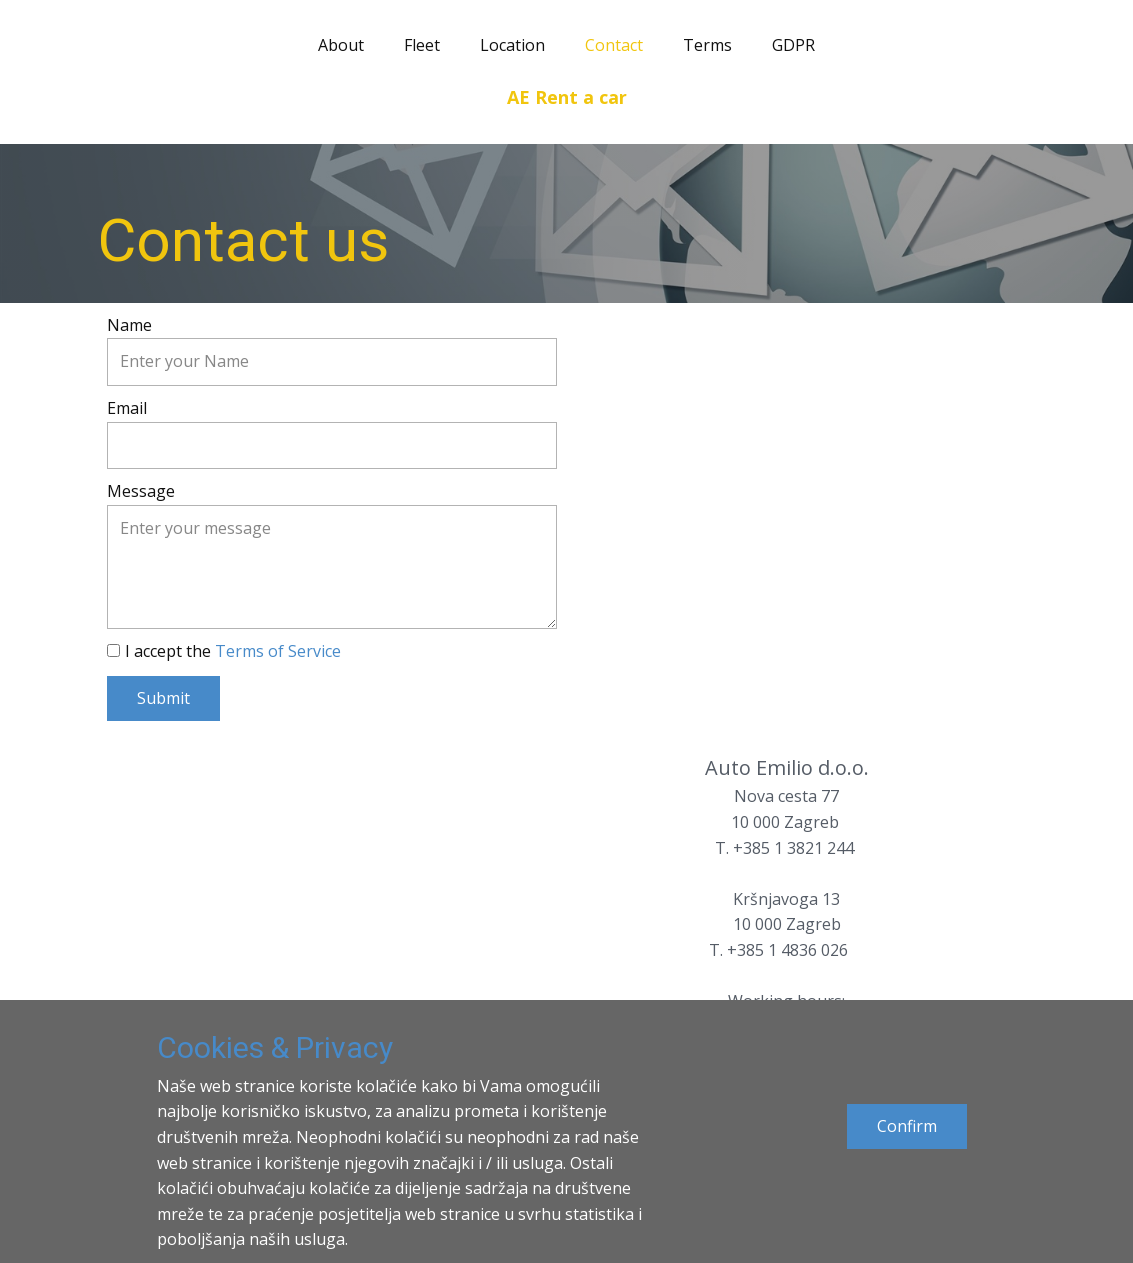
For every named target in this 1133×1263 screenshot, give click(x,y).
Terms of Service (278, 651)
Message (141, 491)
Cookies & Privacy (275, 1047)
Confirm (907, 1126)
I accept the (233, 651)
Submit (163, 698)
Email (127, 408)
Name (129, 325)
